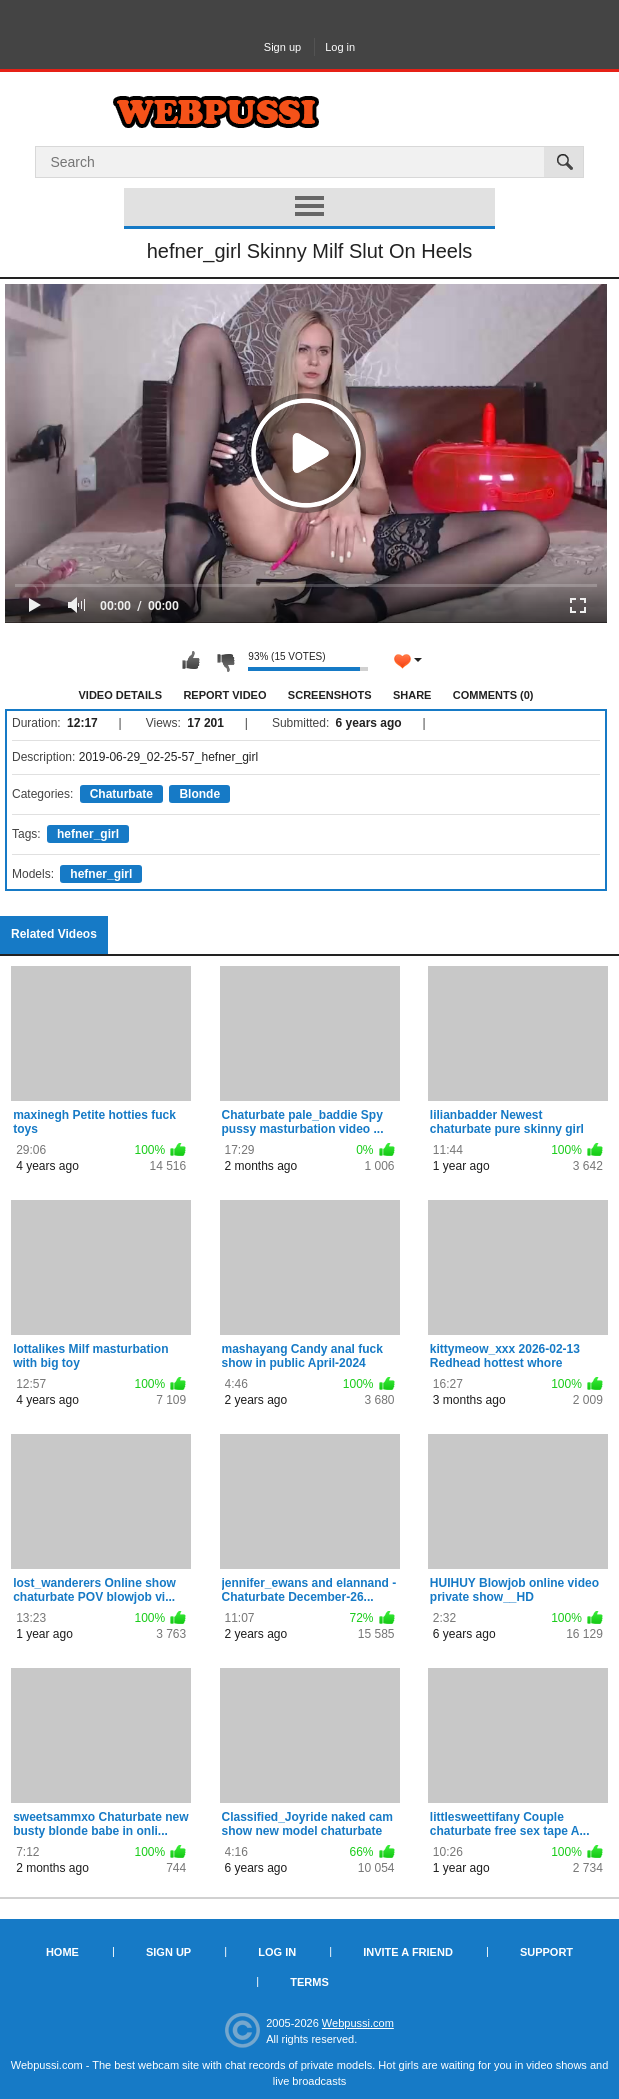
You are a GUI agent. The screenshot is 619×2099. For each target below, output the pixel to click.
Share (412, 695)
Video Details (121, 695)
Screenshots (330, 695)
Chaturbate (121, 794)
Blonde (199, 794)
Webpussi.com (358, 2023)
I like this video (191, 661)
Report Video (224, 695)
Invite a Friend (408, 1952)
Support (546, 1952)
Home (62, 1952)
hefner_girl (88, 834)
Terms (309, 1982)
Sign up (282, 47)
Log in (340, 47)
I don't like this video (225, 661)
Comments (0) (493, 695)
